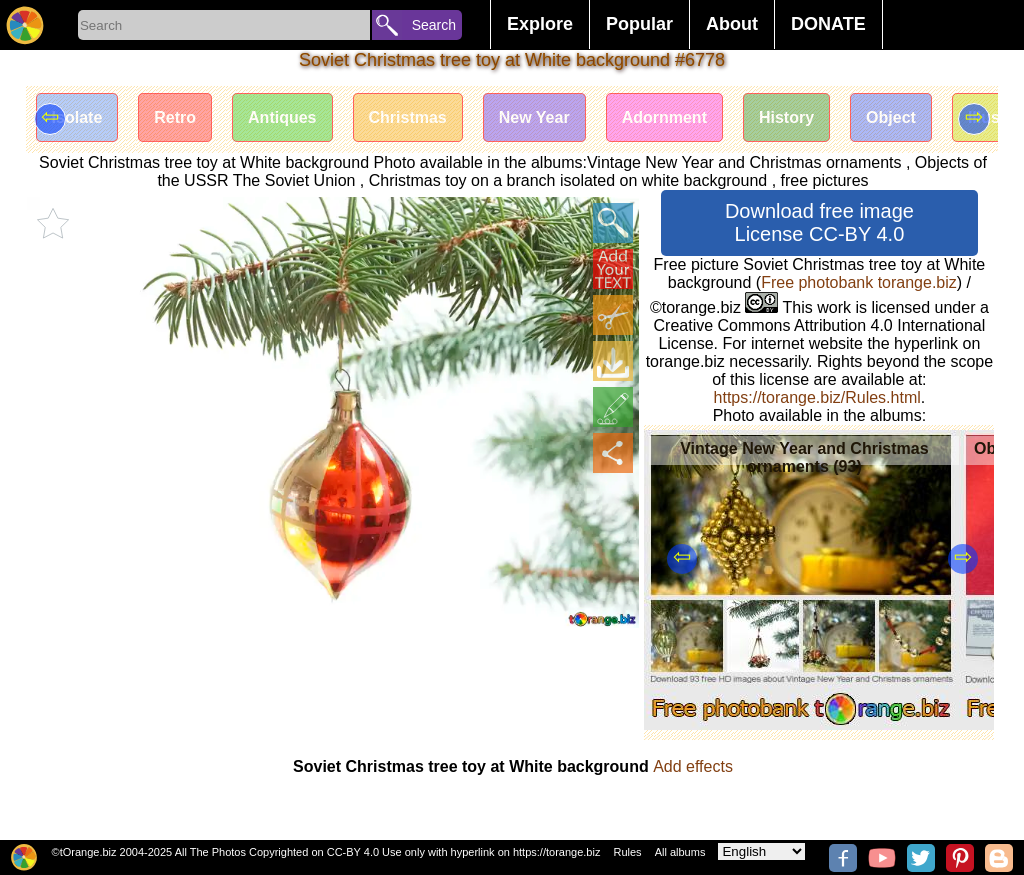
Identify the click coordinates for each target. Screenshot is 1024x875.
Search (434, 25)
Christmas (408, 117)
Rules (627, 852)
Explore (540, 24)
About (732, 24)
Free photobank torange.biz (859, 282)
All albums (680, 852)
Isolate (77, 117)
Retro (175, 117)
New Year (534, 117)
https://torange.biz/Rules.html (817, 397)
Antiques (282, 117)
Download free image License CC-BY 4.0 (819, 222)
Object (891, 117)
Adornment (664, 117)
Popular (639, 24)
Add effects (693, 766)
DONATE (828, 24)
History (786, 117)
